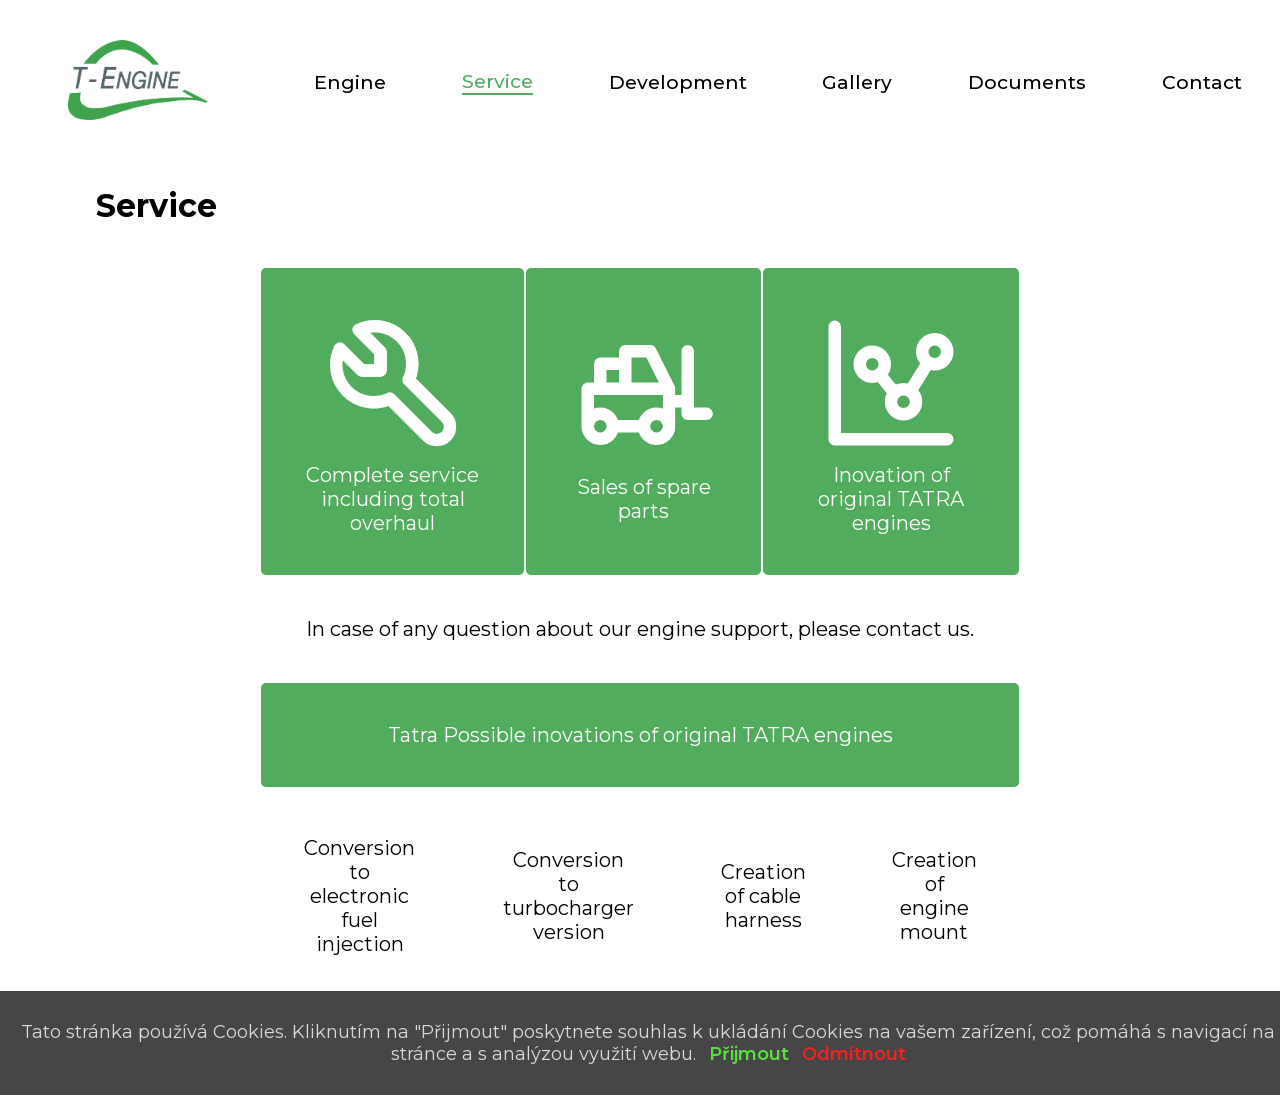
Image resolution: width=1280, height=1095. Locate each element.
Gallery (857, 82)
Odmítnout (854, 1054)
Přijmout (749, 1054)
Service (497, 81)
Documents (1027, 82)
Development (678, 82)
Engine (350, 82)
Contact (1202, 82)
